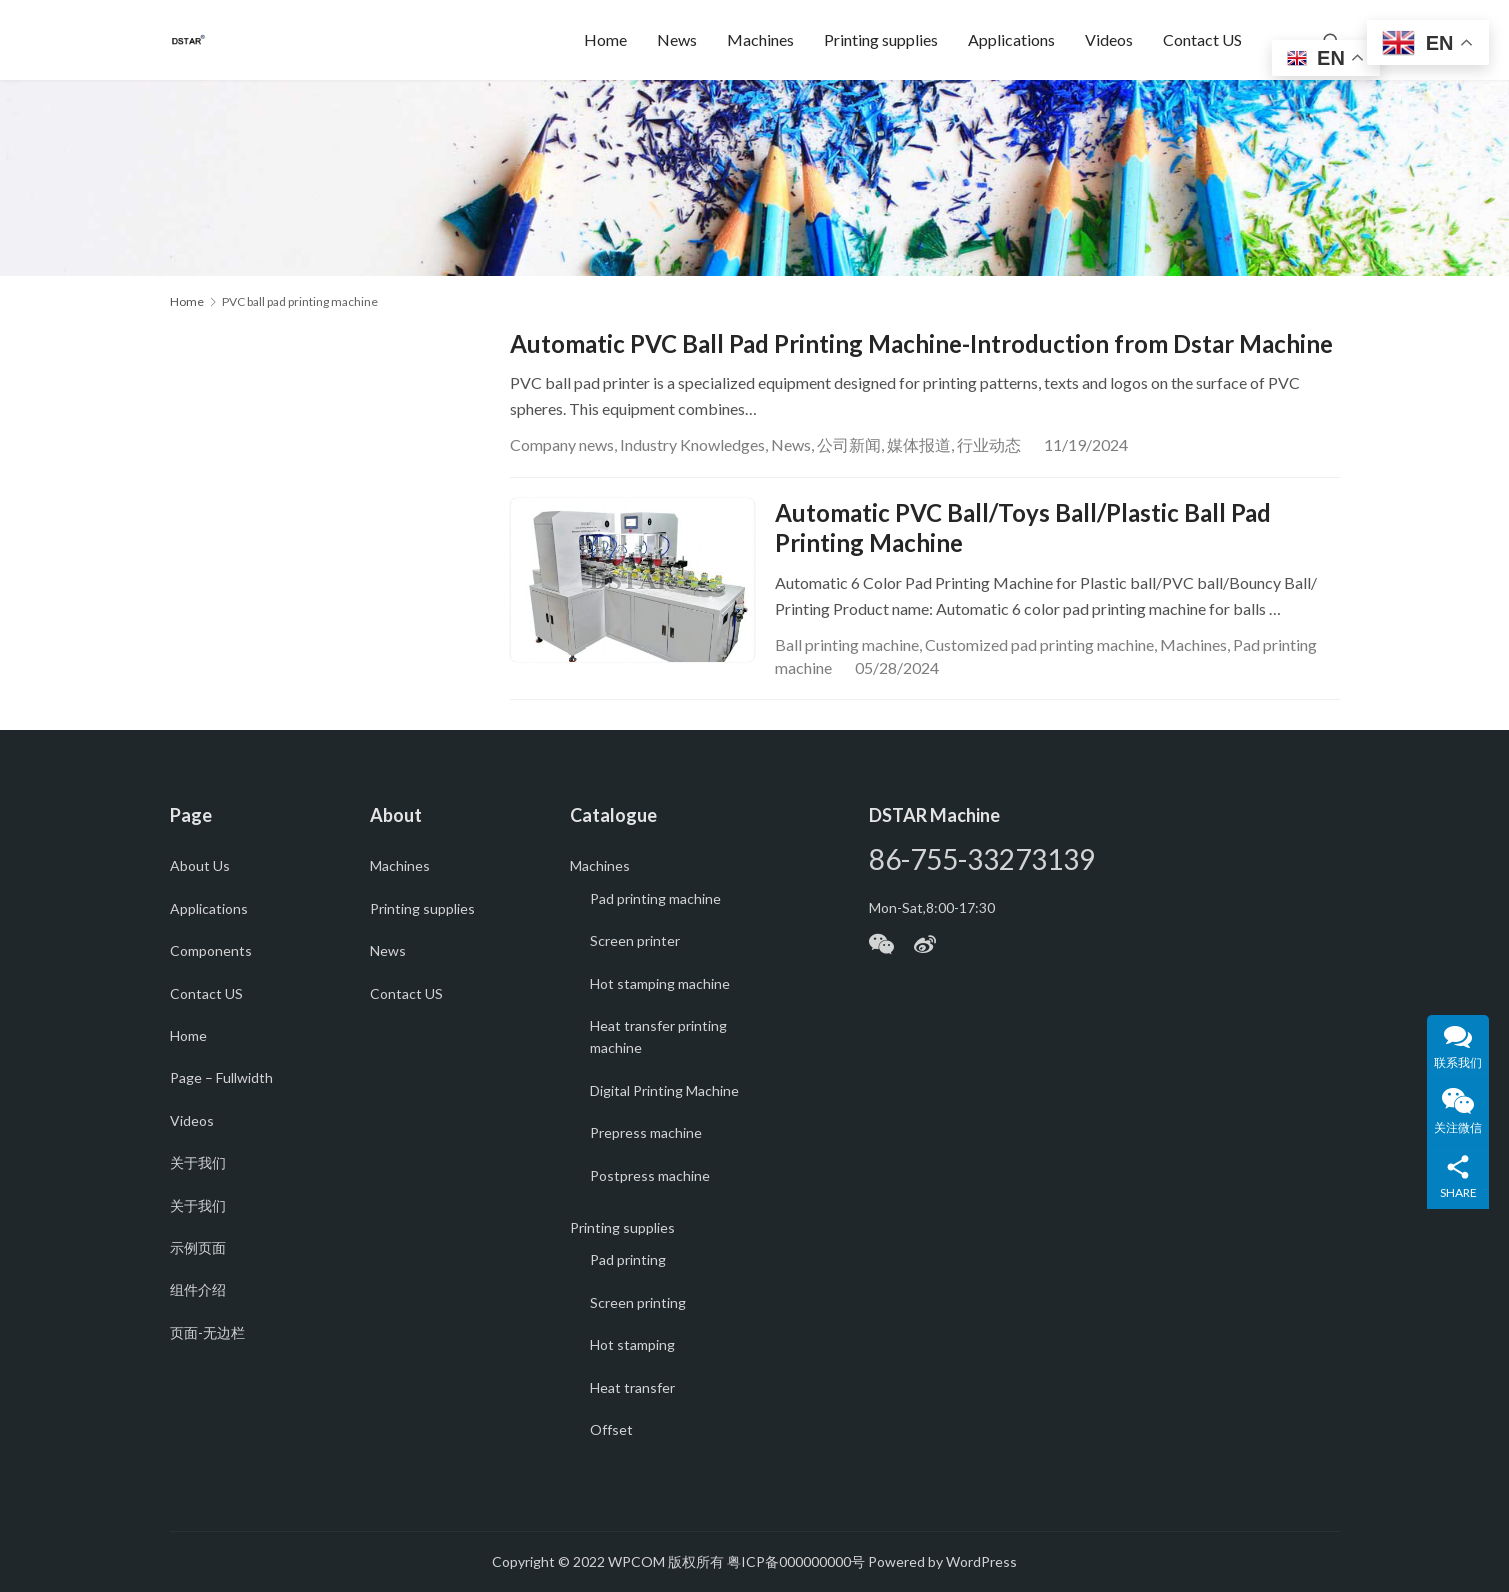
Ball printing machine (847, 644)
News (677, 39)
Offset (611, 1429)
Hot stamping (632, 1344)
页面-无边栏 (207, 1332)
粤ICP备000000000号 (796, 1561)
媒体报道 (919, 444)
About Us (200, 865)
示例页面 (198, 1247)
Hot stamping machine (660, 983)
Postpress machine (650, 1175)
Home (605, 39)
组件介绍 (198, 1289)
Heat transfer (632, 1387)
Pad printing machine (655, 898)
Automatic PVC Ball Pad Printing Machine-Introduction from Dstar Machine (921, 343)
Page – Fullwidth (221, 1077)
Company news (562, 444)
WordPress (981, 1561)
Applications (1011, 39)
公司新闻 (849, 444)
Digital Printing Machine (664, 1090)
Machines (760, 39)
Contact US (1202, 39)
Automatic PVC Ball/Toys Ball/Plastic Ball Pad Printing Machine (1023, 527)
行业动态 (989, 444)
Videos (1109, 39)
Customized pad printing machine (1039, 644)
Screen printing (638, 1302)
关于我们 (198, 1162)
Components (211, 950)
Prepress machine (646, 1132)
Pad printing (628, 1259)
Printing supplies (881, 39)
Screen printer (635, 940)
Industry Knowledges (692, 444)
